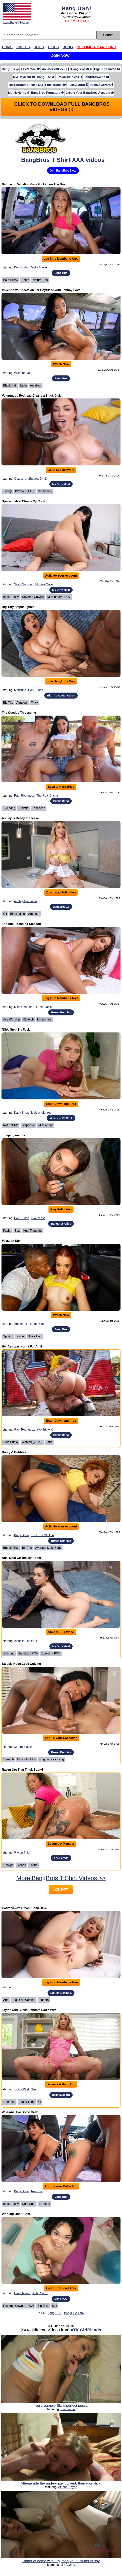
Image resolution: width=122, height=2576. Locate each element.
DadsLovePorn (101, 84)
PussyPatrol (78, 84)
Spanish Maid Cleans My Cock (23, 501)
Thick (34, 702)
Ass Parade (61, 1858)
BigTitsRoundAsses (26, 84)
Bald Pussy (10, 280)
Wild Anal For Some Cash (20, 2112)
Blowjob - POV (24, 491)
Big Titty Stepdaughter (18, 607)
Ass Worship (11, 1019)
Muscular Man (26, 1759)
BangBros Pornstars (47, 92)
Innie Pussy (11, 596)
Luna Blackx (44, 1007)
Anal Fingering (32, 1230)
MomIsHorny (18, 92)
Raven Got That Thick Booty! (22, 1769)
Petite (25, 280)
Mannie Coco (44, 584)
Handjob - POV (28, 1653)
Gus (33, 2089)
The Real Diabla (47, 795)
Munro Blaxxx (23, 1746)
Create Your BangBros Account (90, 92)
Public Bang (61, 801)
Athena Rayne (67, 2487)
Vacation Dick (11, 1240)
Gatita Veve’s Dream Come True (24, 1908)
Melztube (20, 690)
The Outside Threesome (19, 712)
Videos (23, 47)
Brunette (44, 2203)
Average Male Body (48, 1547)
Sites (39, 47)
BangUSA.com (74, 2313)
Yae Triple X (45, 1429)
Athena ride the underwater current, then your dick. (61, 2483)
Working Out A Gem (16, 2214)
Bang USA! (76, 8)
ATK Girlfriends (86, 2330)
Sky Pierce (67, 2409)
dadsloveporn (61, 2094)
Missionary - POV (59, 596)
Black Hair (10, 385)
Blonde (21, 1865)
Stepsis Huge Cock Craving (21, 1663)
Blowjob (28, 1019)
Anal (6, 1999)
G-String (9, 1653)
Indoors (44, 1999)
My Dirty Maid (61, 484)
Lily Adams (67, 2564)
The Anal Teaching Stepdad (21, 923)
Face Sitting (26, 2101)
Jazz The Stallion (42, 1535)
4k (39, 2101)
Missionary (45, 491)
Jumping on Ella (13, 1135)
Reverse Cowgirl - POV (18, 2305)
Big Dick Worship (24, 1999)
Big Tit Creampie (61, 1992)
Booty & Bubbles (14, 1452)
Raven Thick (22, 1852)
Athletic (23, 808)
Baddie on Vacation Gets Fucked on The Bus (33, 184)
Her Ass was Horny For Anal (22, 1346)
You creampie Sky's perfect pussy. (61, 2405)
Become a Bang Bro (77, 20)
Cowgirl (8, 1865)
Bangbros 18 (61, 906)
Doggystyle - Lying (51, 1759)
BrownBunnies (69, 77)
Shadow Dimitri (38, 478)
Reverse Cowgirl (33, 596)
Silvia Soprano (23, 584)
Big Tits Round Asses (61, 695)
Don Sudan (21, 267)
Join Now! (61, 56)
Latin (23, 385)
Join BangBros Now (63, 170)
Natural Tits (40, 280)
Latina (33, 1865)
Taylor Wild (21, 2089)
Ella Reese (38, 1218)
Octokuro (20, 478)
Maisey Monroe (41, 1112)
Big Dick (42, 2305)
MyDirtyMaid (24, 77)
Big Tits (8, 702)
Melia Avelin (39, 267)
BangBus (10, 69)
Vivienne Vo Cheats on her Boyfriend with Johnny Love (41, 290)
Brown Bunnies (61, 1012)
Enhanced (38, 808)
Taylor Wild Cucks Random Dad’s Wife (29, 2010)
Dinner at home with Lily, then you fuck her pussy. (61, 2561)
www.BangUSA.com (16, 22)
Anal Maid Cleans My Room (21, 1557)
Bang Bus (61, 272)
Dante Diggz (37, 1323)
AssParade (30, 69)
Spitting (8, 1336)
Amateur (35, 385)
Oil (5, 913)
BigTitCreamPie (107, 69)
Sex (17, 1230)
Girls (53, 47)
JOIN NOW (61, 1889)
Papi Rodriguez (24, 795)
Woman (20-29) (32, 1442)
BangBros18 (81, 69)
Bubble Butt (11, 1547)
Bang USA (54, 2313)
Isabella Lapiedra (25, 1641)
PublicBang (55, 84)
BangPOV (45, 77)
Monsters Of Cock (60, 1118)
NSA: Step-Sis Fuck (16, 1029)
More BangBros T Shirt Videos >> (61, 1878)
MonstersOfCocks (55, 69)
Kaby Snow (21, 1112)
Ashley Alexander (25, 901)
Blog (67, 47)
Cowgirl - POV (50, 1653)
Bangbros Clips (61, 1223)
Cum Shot (28, 2203)
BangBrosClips (96, 77)
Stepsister (28, 1125)
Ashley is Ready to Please (20, 818)
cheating (9, 2101)
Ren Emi (36, 2191)
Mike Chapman (24, 1007)
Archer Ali (20, 1323)
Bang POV (61, 2298)
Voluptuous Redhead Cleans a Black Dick (31, 395)
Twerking (9, 808)
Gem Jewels (22, 2293)
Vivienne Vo (22, 373)
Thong (7, 491)
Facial (7, 1230)
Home (7, 47)
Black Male (17, 913)
